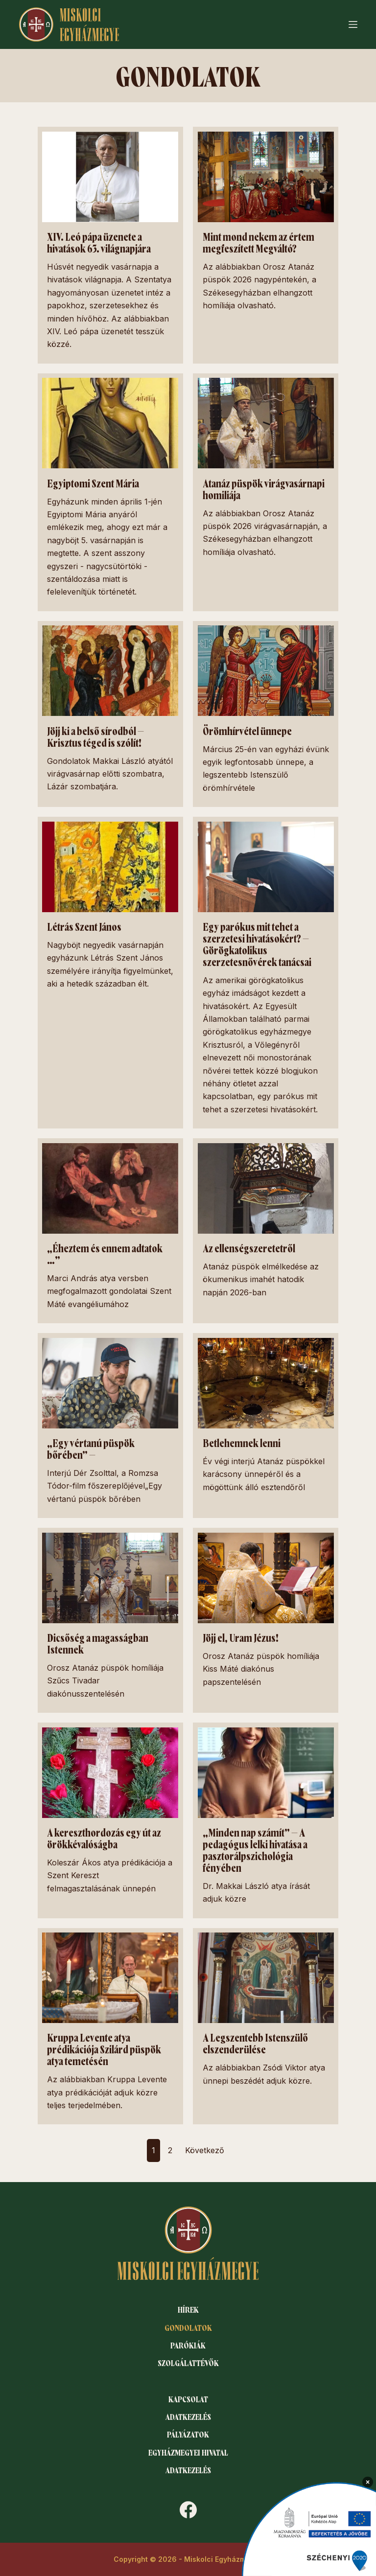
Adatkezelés (188, 2414)
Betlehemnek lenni (242, 1440)
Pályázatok (188, 2433)
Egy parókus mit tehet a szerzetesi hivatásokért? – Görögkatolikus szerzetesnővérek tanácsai (259, 943)
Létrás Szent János (85, 926)
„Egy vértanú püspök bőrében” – (91, 1445)
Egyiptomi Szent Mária (94, 483)
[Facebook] (188, 2509)
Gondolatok (188, 2321)
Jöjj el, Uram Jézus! (241, 1634)
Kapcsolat (188, 2395)
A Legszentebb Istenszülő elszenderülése (255, 2037)
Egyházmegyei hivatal (188, 2451)
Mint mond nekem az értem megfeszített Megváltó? (259, 242)
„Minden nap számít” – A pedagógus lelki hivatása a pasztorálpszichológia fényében (257, 1845)
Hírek (188, 2303)
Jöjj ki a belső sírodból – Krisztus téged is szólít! (96, 736)
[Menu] (353, 24)
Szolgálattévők (188, 2359)
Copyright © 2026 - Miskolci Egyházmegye (188, 2559)
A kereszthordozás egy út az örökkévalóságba (105, 1833)
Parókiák (188, 2340)
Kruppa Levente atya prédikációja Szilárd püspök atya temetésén (106, 2043)
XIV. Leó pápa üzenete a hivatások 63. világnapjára (102, 242)
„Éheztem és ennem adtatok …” (105, 1251)
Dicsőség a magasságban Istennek (100, 1640)
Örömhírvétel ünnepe (247, 730)
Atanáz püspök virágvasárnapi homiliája (255, 488)
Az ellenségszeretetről (249, 1246)
